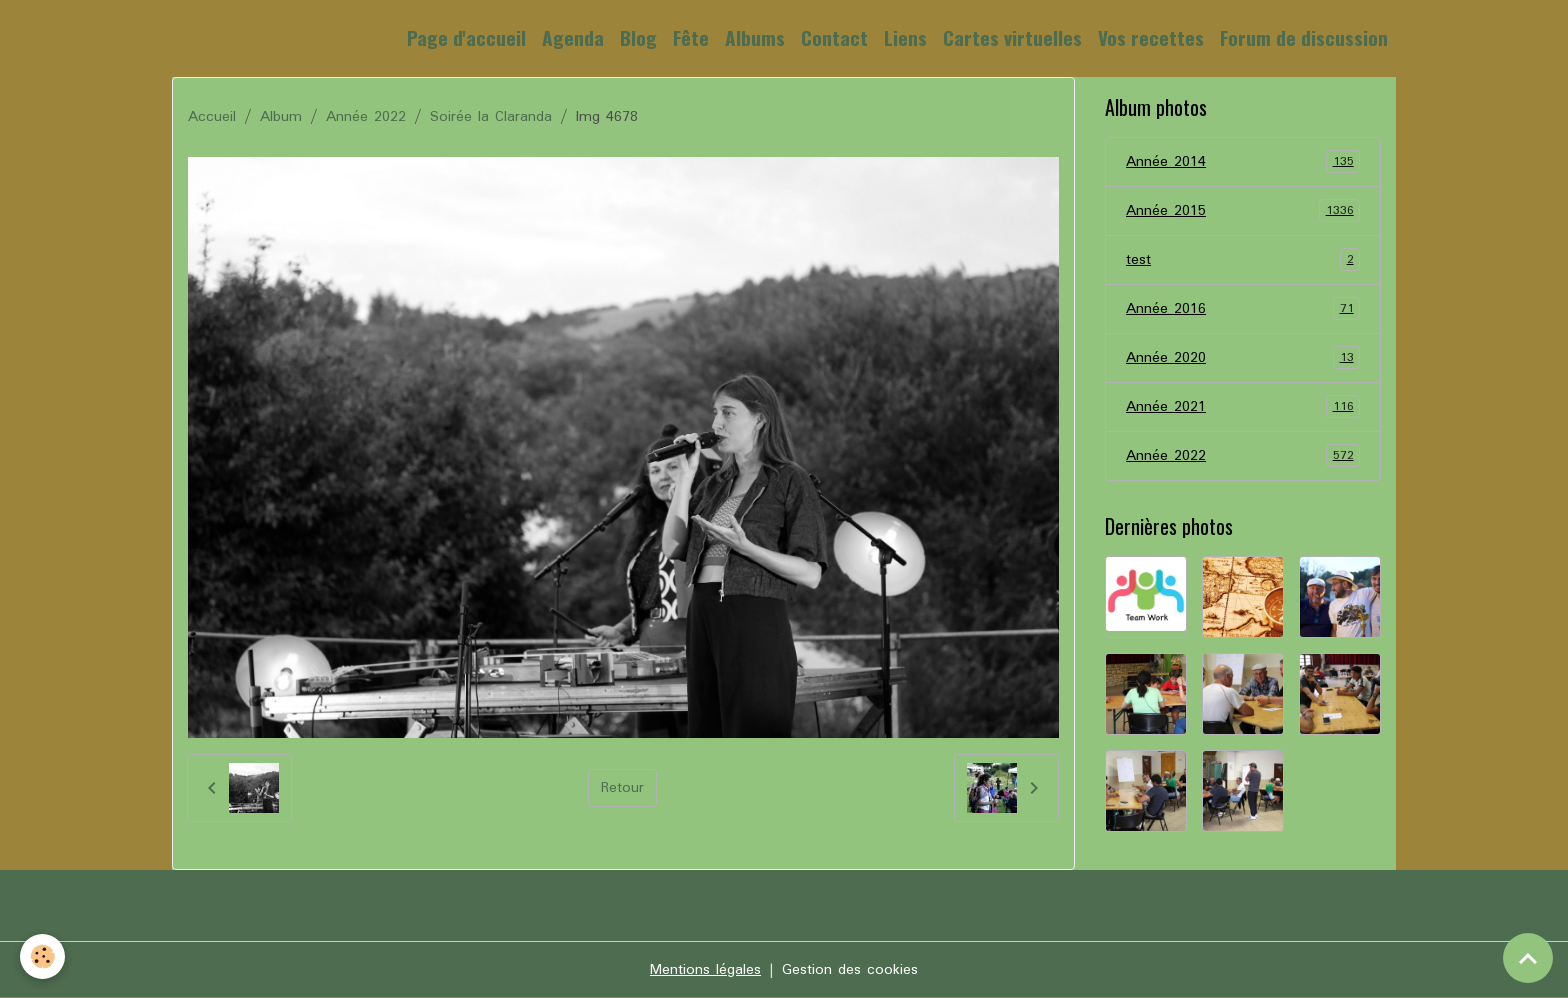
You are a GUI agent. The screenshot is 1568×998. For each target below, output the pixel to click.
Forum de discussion (1304, 37)
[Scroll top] (1528, 958)
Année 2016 (1243, 309)
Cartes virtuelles (1012, 37)
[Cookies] (42, 956)
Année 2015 (1243, 211)
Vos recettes (1151, 37)
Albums (755, 37)
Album (281, 117)
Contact (834, 37)
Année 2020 (1243, 358)
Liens (905, 37)
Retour (622, 788)
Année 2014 (1243, 162)
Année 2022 (366, 117)
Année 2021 (1243, 407)
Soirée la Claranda (491, 117)
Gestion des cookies (850, 970)
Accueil (212, 117)
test (1243, 260)
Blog (638, 37)
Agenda (573, 37)
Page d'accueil (466, 37)
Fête (691, 37)
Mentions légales (705, 970)
